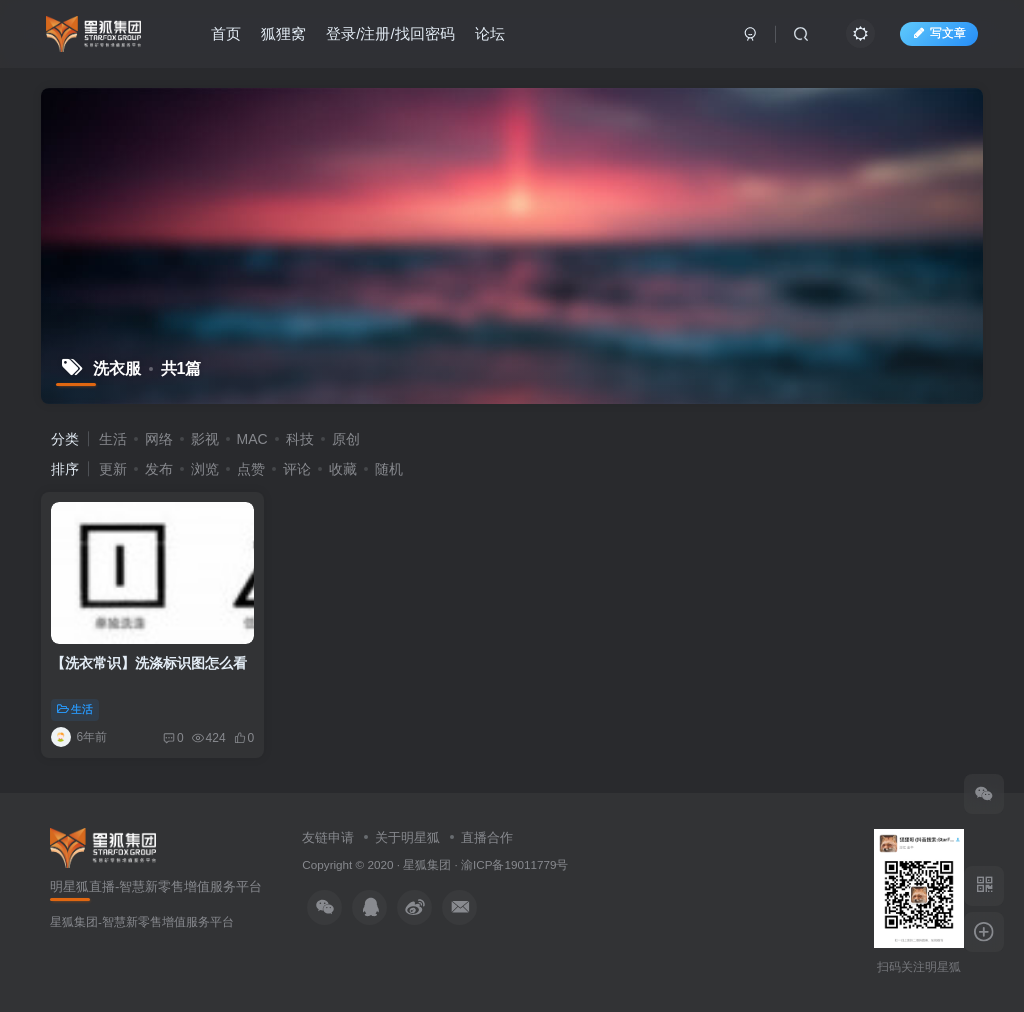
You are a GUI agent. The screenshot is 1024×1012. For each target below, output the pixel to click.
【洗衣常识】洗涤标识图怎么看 (149, 663)
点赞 (251, 469)
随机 (389, 469)
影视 (205, 439)
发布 (159, 469)
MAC (252, 439)
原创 (346, 439)
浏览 (205, 469)
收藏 (343, 469)
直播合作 (487, 837)
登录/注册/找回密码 (390, 33)
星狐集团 (427, 864)
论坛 (490, 33)
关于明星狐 (407, 837)
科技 (300, 439)
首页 (226, 33)
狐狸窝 (283, 33)
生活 (113, 439)
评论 (297, 469)
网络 (159, 439)
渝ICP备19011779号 (514, 864)
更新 (113, 469)
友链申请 (328, 837)
